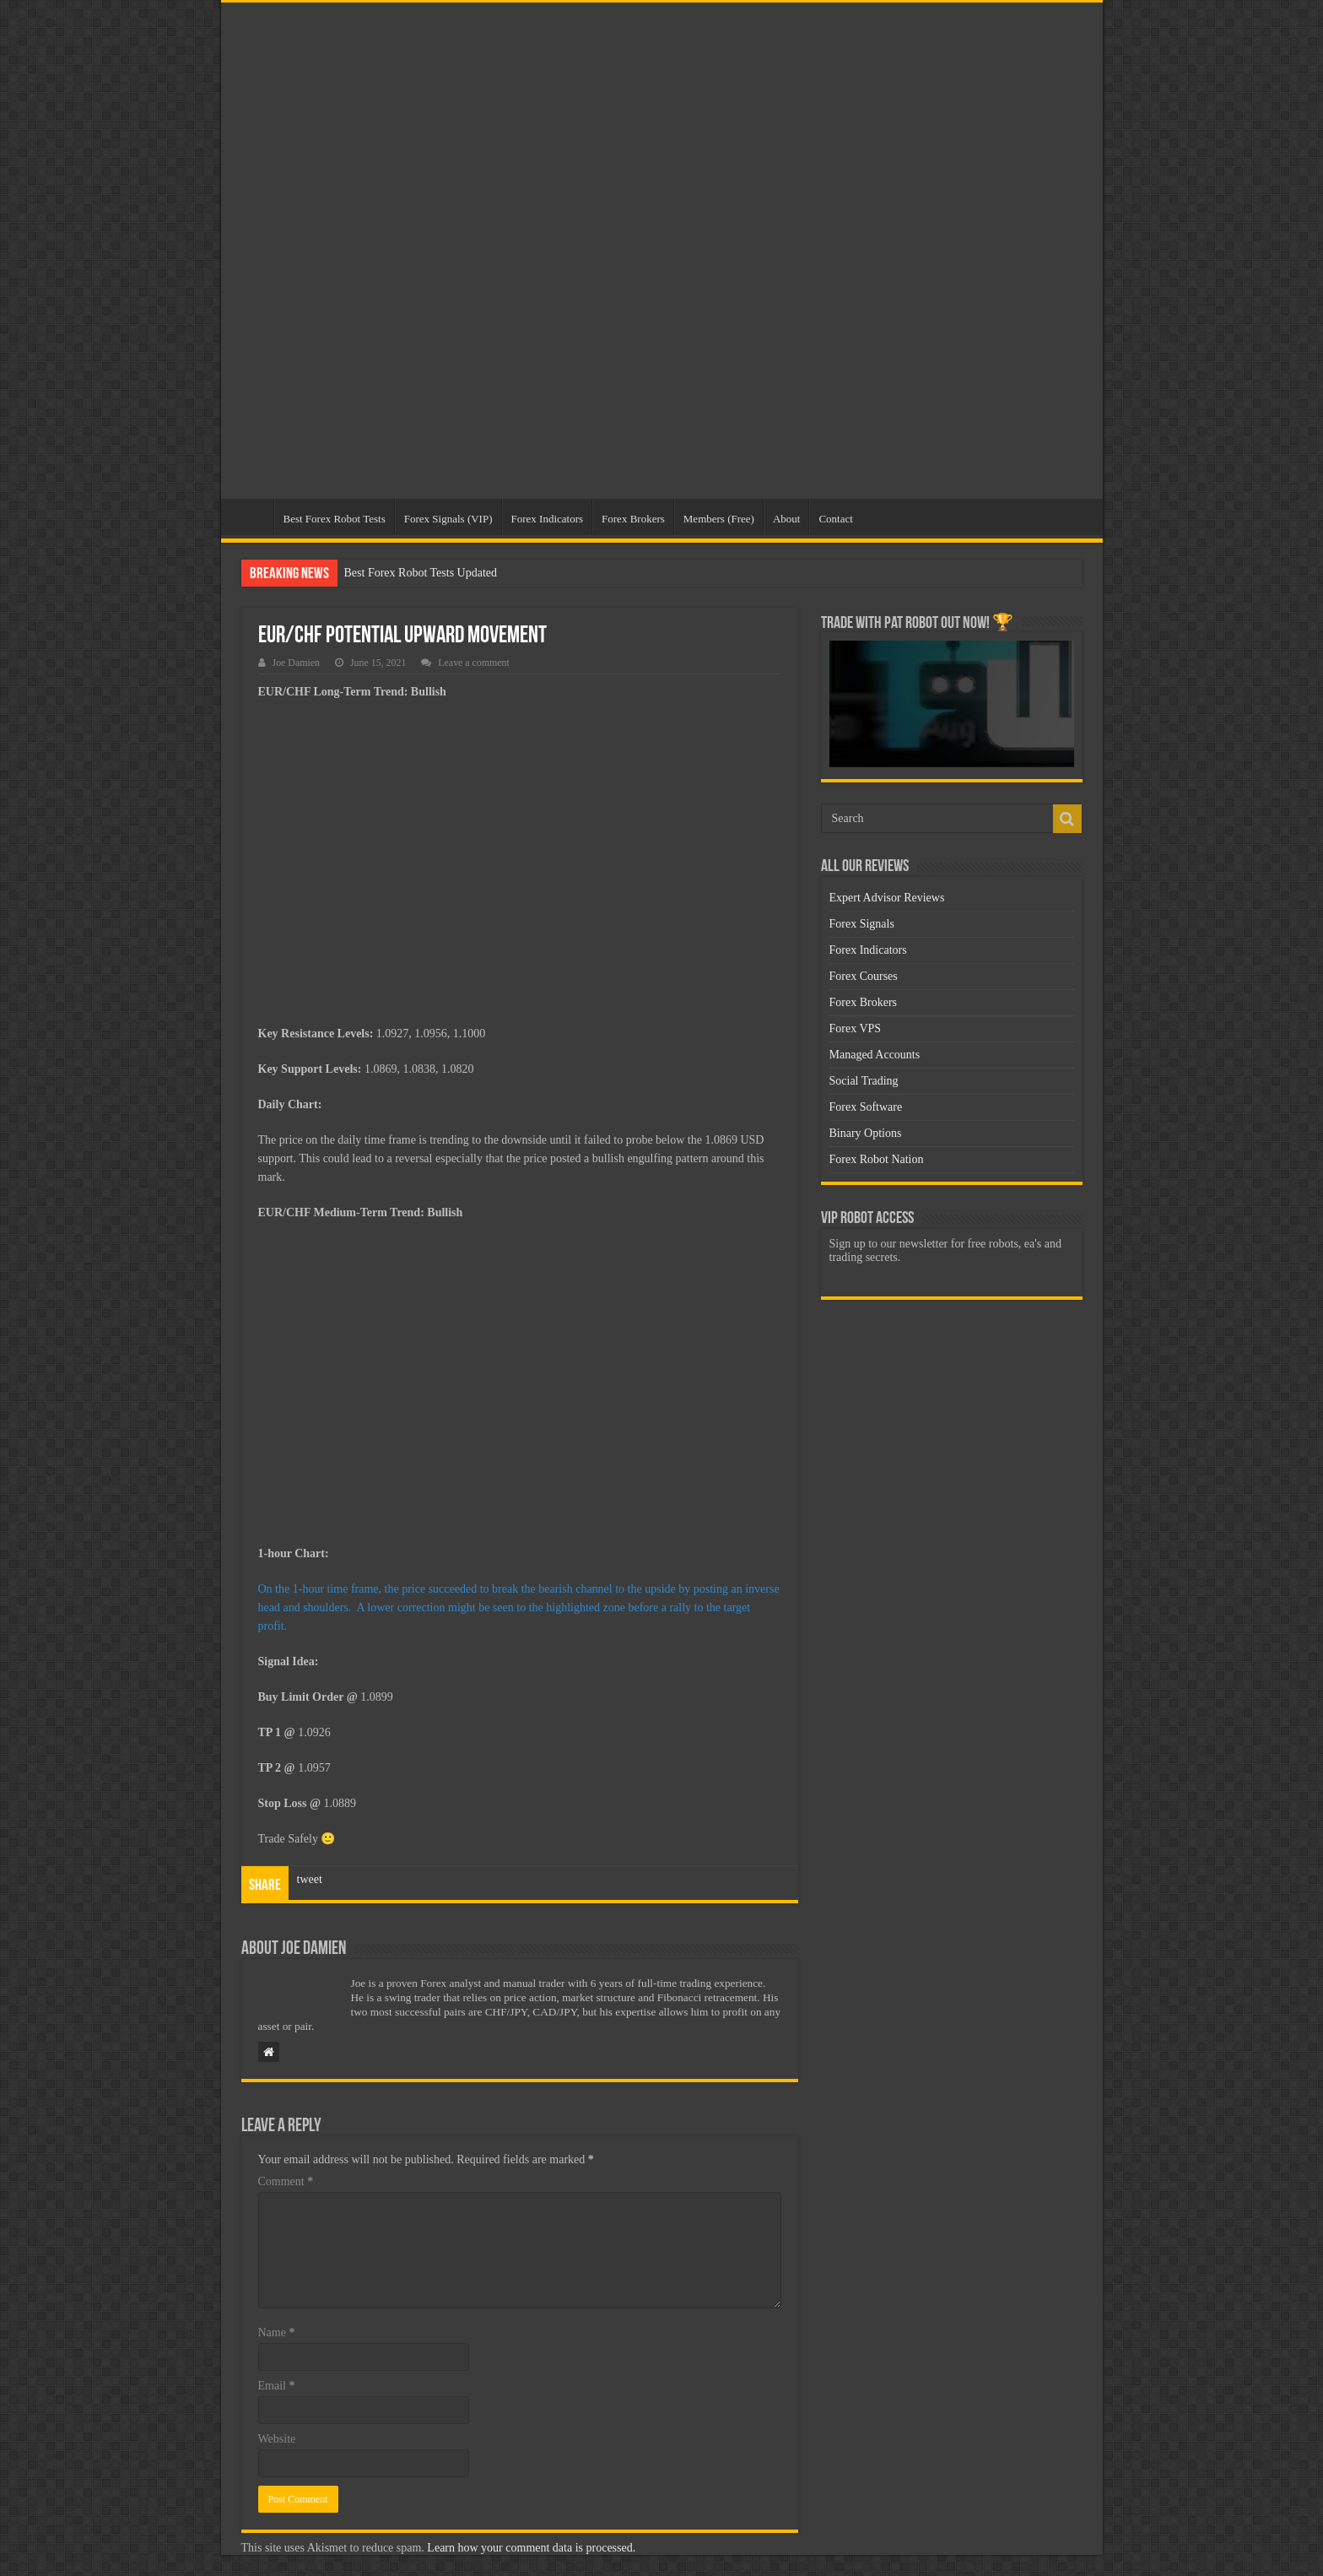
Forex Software (866, 1107)
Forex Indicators (547, 518)
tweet (309, 1879)
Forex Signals (861, 923)
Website (277, 2439)
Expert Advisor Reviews (887, 897)
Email (276, 2385)
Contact (835, 518)
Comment (286, 2181)
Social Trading (864, 1080)
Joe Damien (296, 662)
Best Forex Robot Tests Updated (421, 572)
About (787, 518)
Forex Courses (863, 976)
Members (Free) (718, 518)
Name (276, 2332)
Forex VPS (855, 1028)
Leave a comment (474, 662)
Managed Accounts (875, 1054)
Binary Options (865, 1133)
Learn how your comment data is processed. (531, 2547)
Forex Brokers (633, 518)
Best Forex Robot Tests (335, 518)
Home (251, 516)
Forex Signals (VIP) (448, 518)
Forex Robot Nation (876, 1159)
